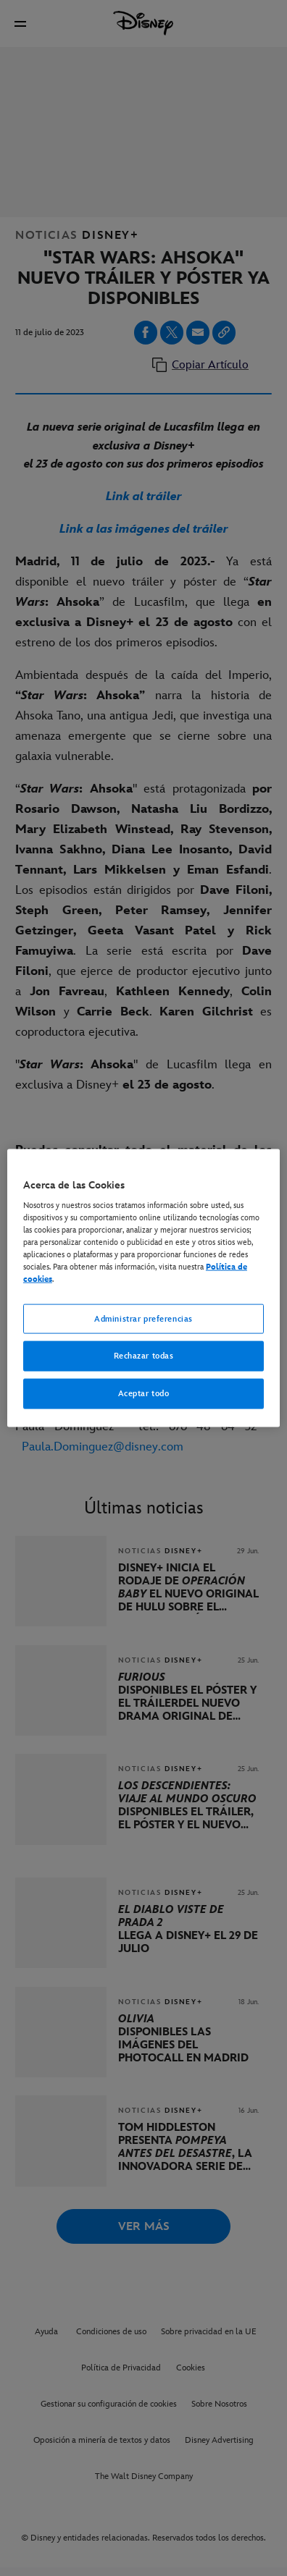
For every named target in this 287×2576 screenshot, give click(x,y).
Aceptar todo (144, 1393)
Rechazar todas (144, 1356)
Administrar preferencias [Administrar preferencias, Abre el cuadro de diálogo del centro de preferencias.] (143, 1318)
